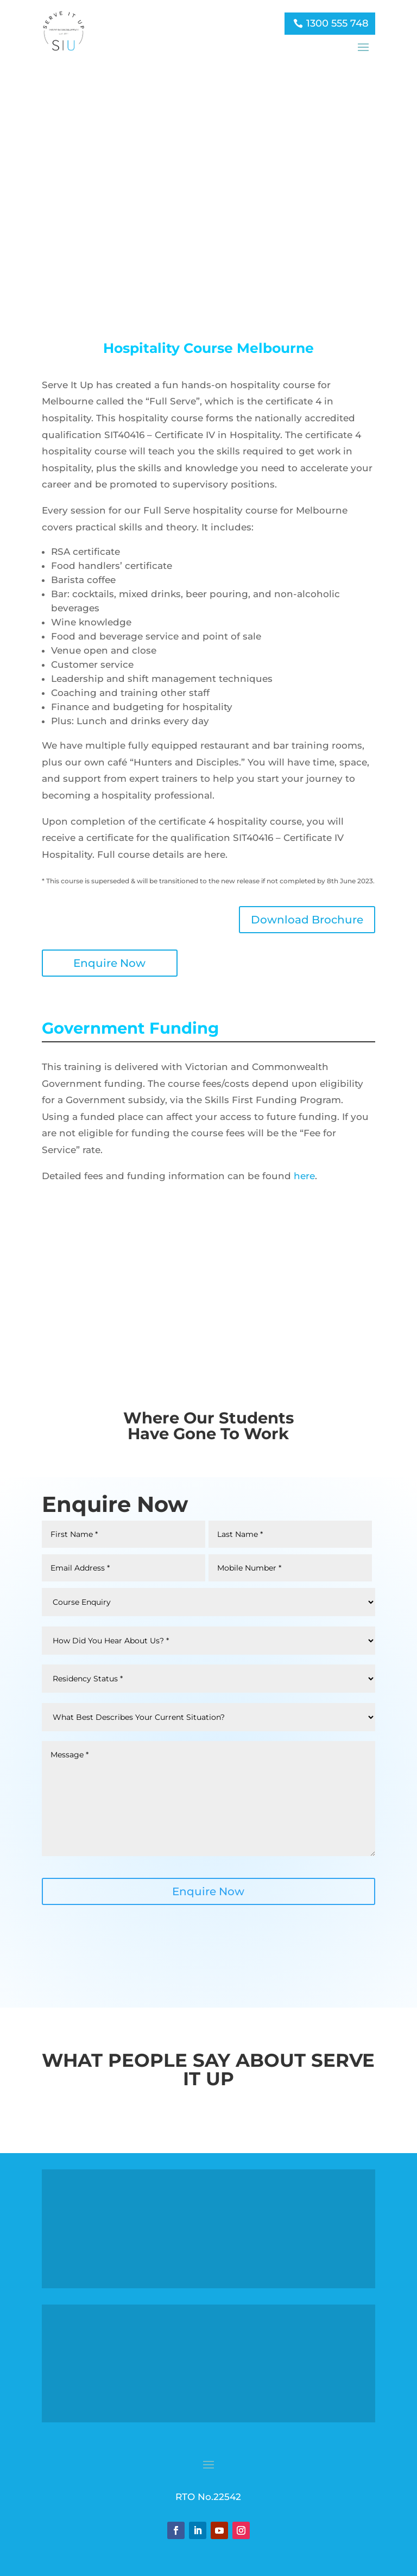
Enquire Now (109, 962)
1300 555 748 (337, 23)
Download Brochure (307, 918)
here (304, 1174)
